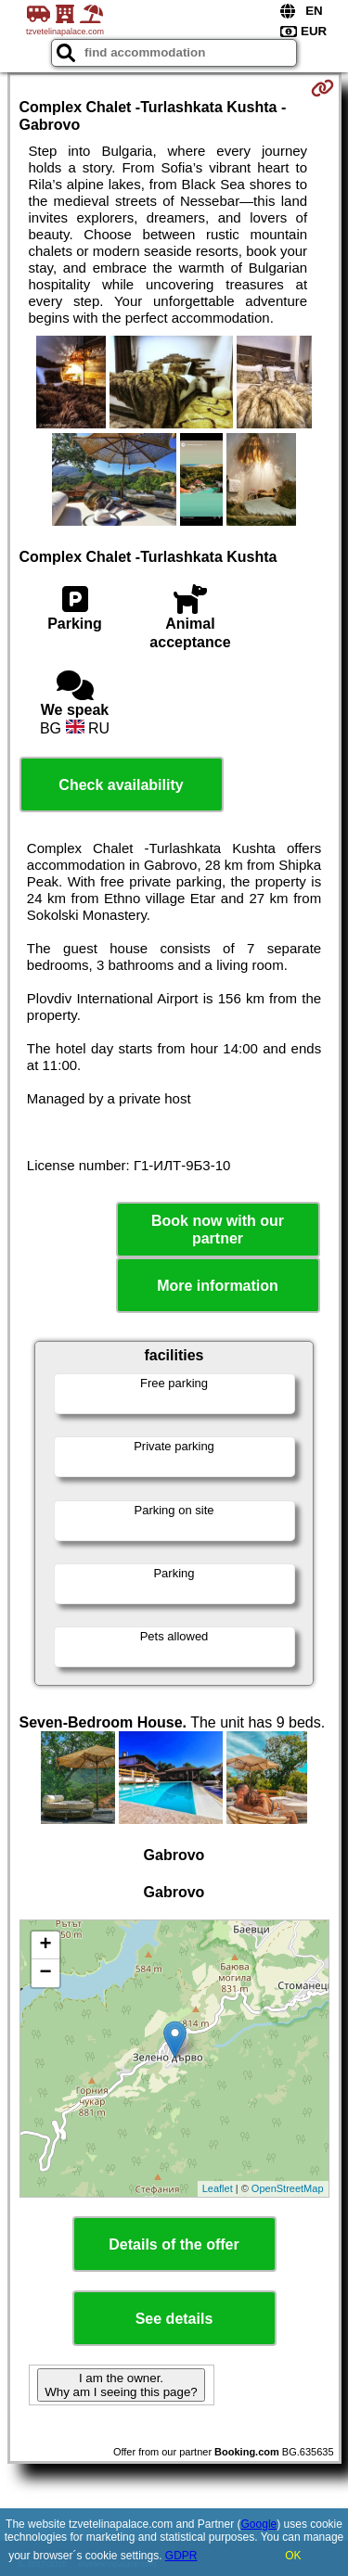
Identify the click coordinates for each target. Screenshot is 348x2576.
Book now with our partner (217, 1229)
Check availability (120, 785)
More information (217, 1286)
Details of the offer (173, 2244)
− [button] (45, 1973)
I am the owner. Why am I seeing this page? (121, 2385)
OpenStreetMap (287, 2188)
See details (174, 2319)
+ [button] (45, 1945)
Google (259, 2524)
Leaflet (217, 2188)
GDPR (181, 2555)
